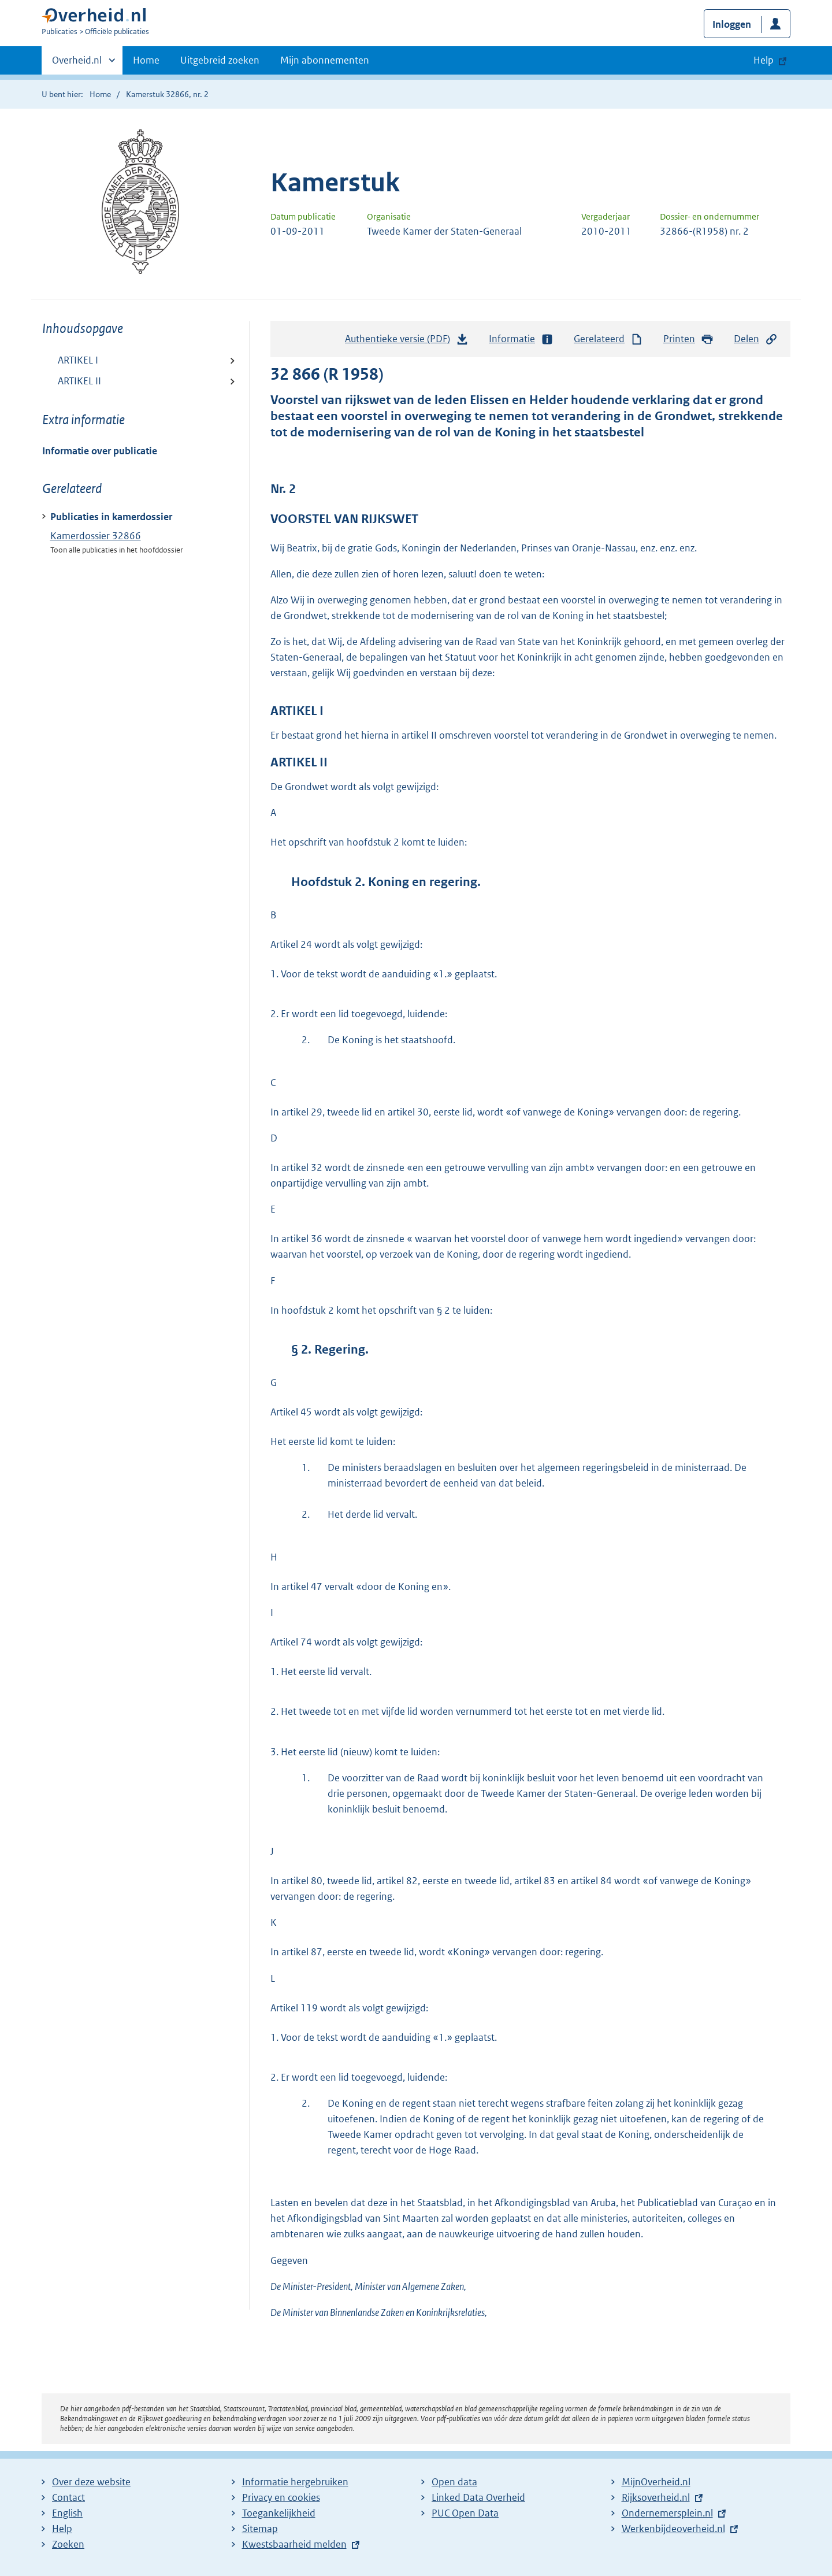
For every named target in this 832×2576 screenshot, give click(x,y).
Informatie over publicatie (99, 450)
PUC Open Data (465, 2513)
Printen (688, 339)
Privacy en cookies (281, 2497)
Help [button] (763, 60)
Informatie (521, 339)
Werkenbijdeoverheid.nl (673, 2528)
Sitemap (260, 2528)
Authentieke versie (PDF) (407, 341)
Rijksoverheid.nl (656, 2497)
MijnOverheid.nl (656, 2481)
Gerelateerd (608, 339)
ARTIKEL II (79, 381)
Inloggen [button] (731, 24)
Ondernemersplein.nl (667, 2513)
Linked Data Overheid (478, 2497)
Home (146, 60)
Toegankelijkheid (278, 2513)
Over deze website (91, 2481)
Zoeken (68, 2544)
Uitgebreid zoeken (219, 60)
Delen (756, 339)
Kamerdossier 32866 (95, 535)
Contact (68, 2497)
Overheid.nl (77, 64)
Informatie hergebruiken (295, 2481)
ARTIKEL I (78, 360)
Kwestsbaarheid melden (294, 2544)
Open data (454, 2481)
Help (62, 2528)
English (67, 2513)
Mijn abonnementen (324, 60)
